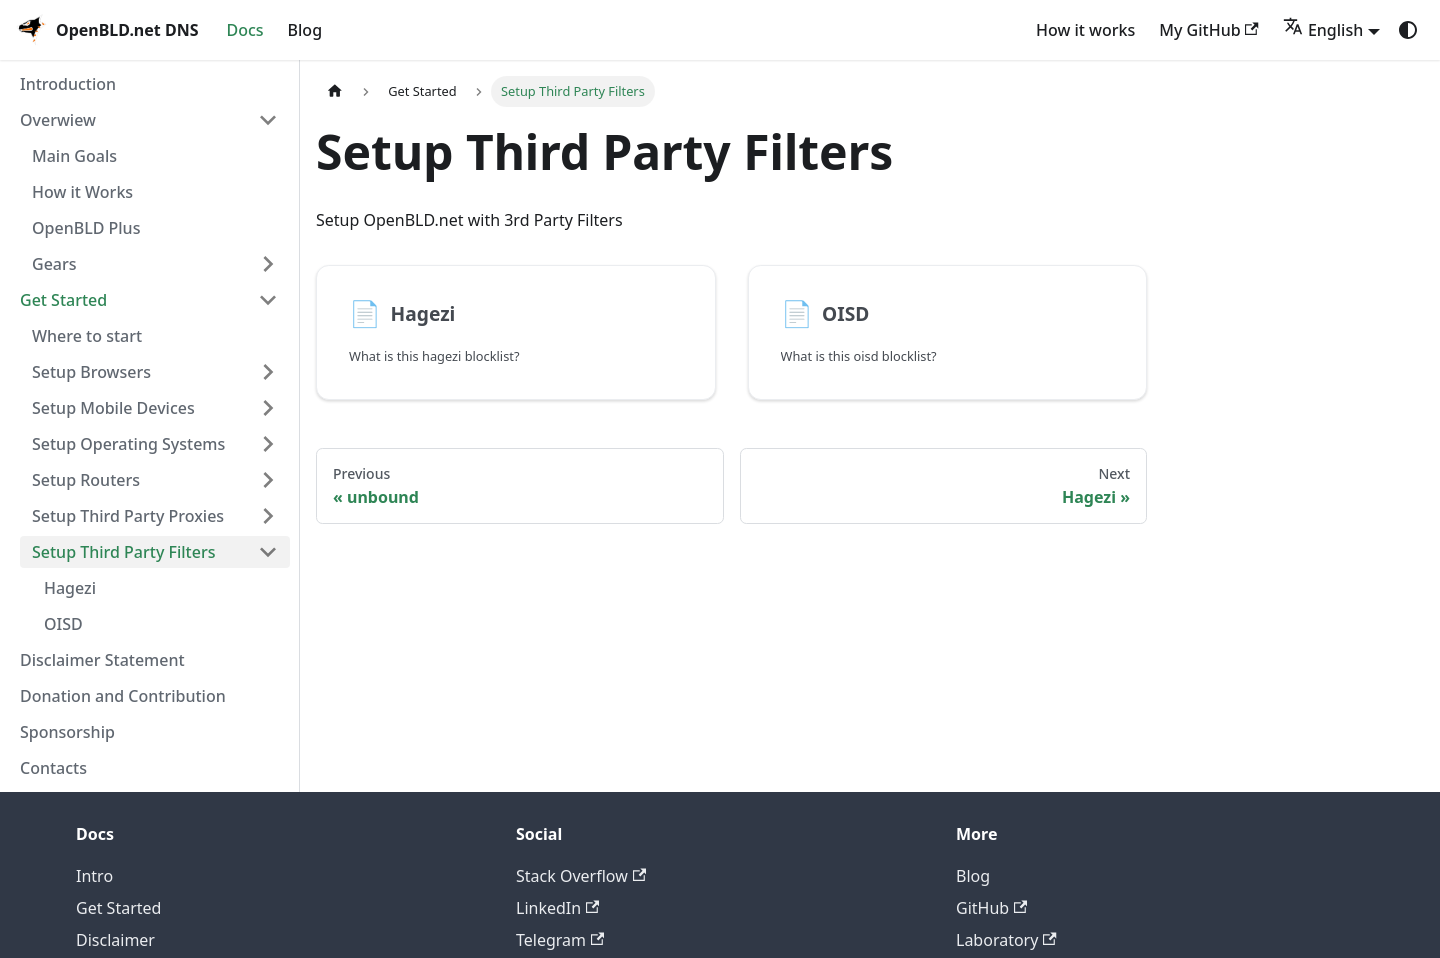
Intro (94, 876)
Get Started (118, 908)
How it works (1085, 30)
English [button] (1323, 30)
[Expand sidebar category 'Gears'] (268, 264)
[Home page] (335, 92)
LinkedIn (557, 908)
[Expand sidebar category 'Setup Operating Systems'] (268, 444)
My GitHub (1209, 30)
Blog (305, 30)
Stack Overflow (581, 876)
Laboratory (1006, 940)
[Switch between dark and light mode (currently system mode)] (1408, 30)
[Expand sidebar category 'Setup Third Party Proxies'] (268, 516)
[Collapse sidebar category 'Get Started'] (268, 300)
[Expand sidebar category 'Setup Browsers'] (268, 372)
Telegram (560, 940)
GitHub (991, 908)
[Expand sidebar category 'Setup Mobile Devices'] (268, 408)
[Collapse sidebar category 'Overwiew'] (268, 120)
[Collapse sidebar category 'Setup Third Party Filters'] (268, 552)
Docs (244, 30)
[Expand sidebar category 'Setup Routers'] (268, 480)
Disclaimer (115, 940)
